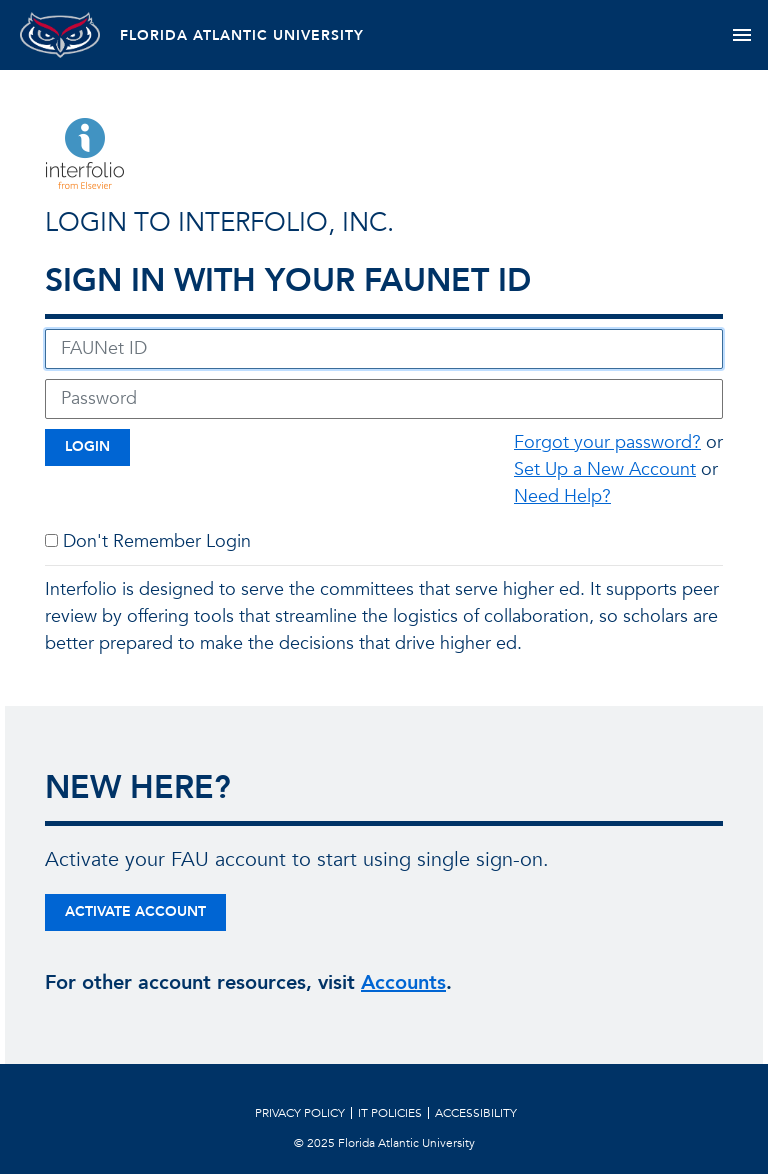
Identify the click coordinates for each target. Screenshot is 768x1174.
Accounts (403, 982)
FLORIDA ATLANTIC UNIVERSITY (242, 35)
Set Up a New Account (605, 469)
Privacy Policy (300, 1113)
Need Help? (562, 496)
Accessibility (476, 1113)
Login (87, 446)
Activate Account (135, 911)
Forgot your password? (607, 442)
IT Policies (390, 1113)
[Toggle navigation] (741, 35)
